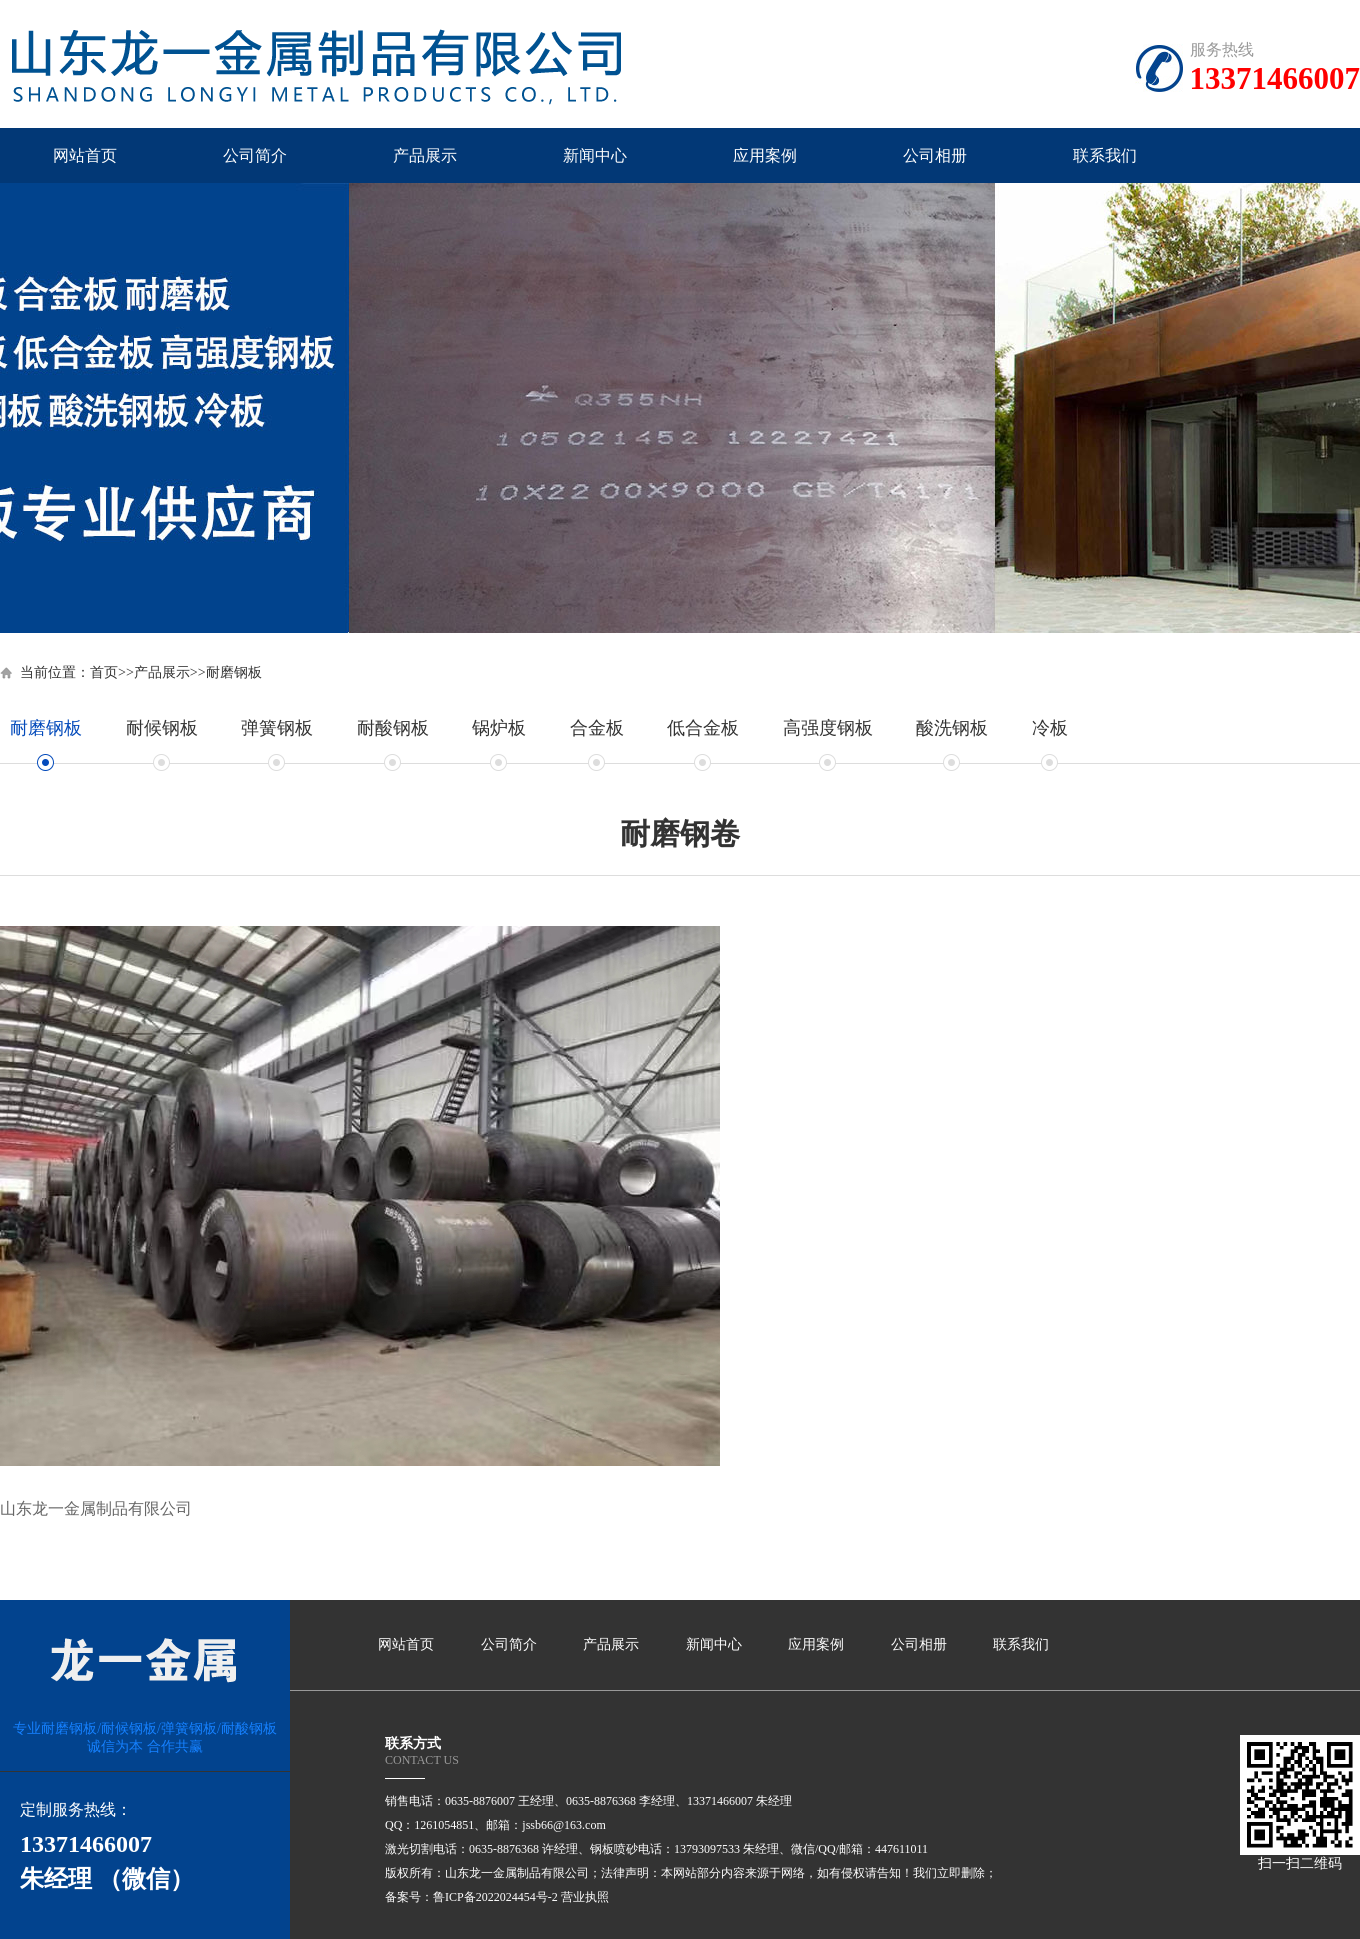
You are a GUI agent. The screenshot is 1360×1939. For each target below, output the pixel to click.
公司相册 (935, 155)
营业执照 (585, 1897)
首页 (104, 672)
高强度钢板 (828, 728)
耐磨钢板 (234, 672)
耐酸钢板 (393, 728)
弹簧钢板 (277, 728)
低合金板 (703, 728)
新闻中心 (595, 155)
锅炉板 (499, 728)
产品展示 (425, 155)
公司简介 (255, 155)
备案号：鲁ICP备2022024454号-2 (471, 1897)
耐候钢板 (162, 728)
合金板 (597, 728)
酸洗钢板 (952, 728)
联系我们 (1105, 155)
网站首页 (85, 155)
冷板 (1050, 728)
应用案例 (765, 155)
